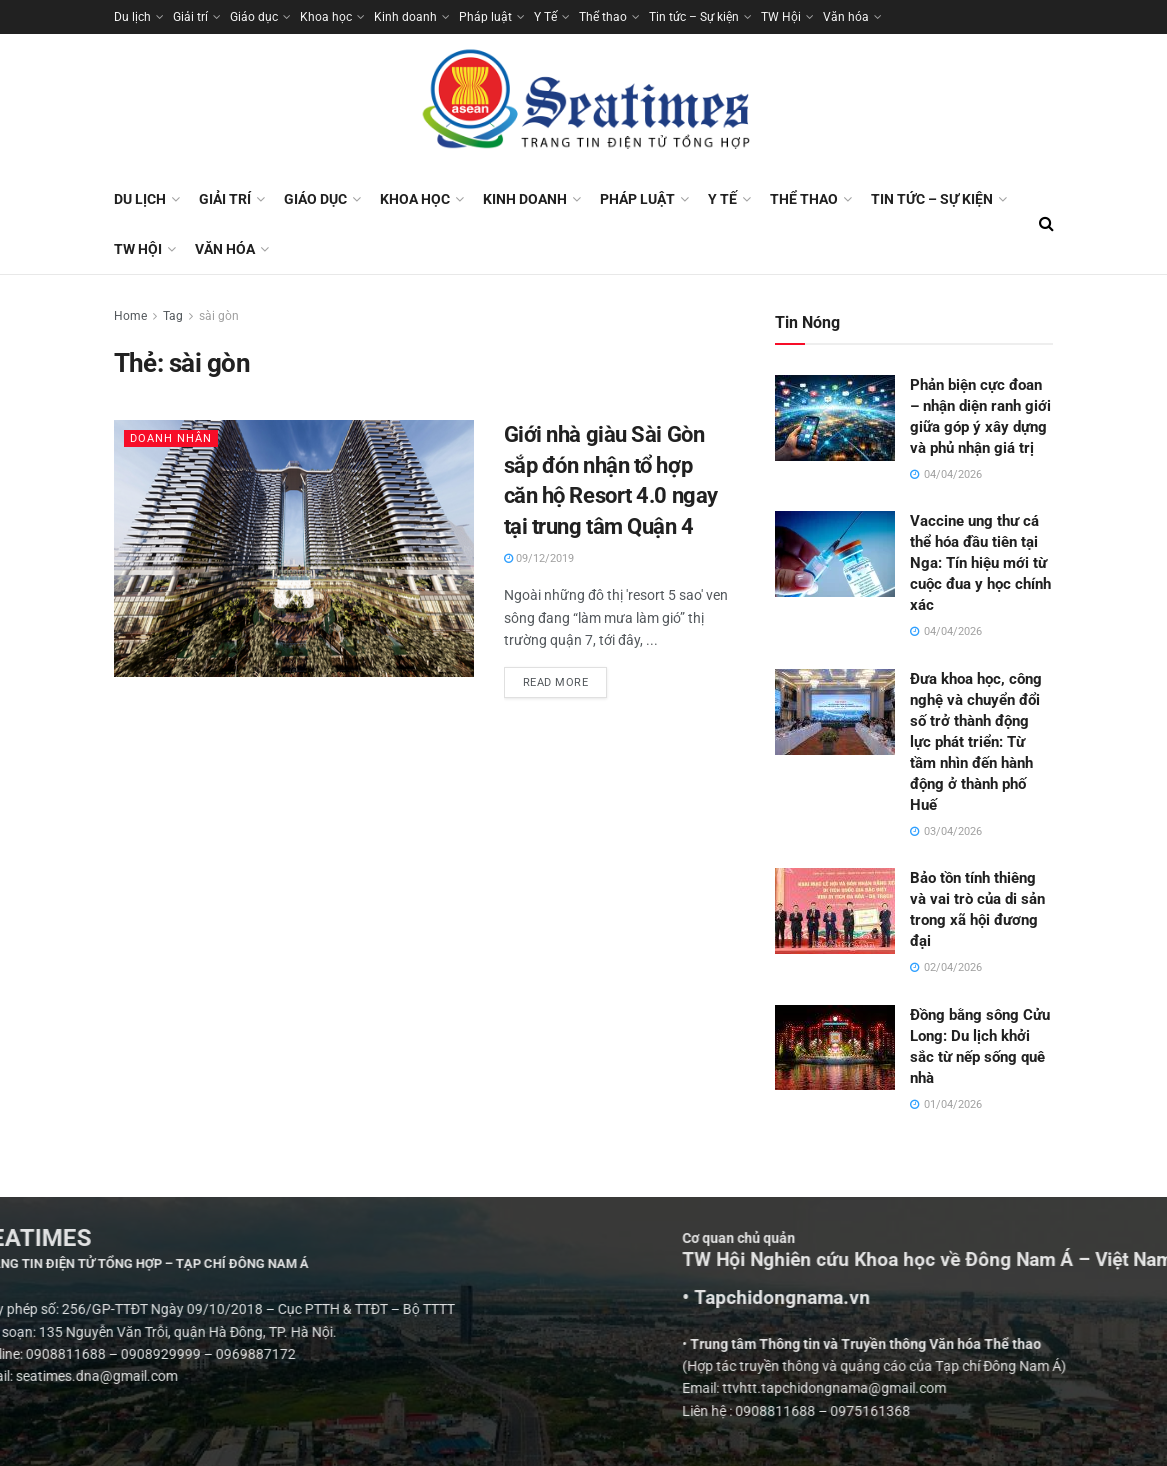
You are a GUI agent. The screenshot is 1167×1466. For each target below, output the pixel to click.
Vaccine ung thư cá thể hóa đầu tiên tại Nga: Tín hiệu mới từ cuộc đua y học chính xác (980, 563)
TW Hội (781, 17)
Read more (565, 678)
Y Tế (545, 17)
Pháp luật (485, 17)
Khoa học (326, 17)
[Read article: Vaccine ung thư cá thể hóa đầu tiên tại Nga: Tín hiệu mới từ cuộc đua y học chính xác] (835, 554)
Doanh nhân (171, 438)
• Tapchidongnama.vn (1021, 1298)
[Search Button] (1046, 224)
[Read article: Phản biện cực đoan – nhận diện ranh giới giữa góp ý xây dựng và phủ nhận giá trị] (835, 418)
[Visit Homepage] (584, 104)
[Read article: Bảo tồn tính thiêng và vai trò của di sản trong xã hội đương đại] (835, 911)
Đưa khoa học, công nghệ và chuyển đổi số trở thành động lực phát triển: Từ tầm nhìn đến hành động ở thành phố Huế (976, 742)
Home (130, 316)
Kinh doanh (405, 17)
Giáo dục (254, 17)
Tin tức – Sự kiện (694, 17)
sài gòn (219, 316)
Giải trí (190, 17)
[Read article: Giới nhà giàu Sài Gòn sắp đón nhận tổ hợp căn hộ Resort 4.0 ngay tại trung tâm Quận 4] (294, 548)
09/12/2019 (539, 558)
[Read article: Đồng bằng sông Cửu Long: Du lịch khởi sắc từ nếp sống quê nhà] (835, 1048)
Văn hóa (846, 17)
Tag (173, 316)
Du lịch (132, 17)
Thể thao (603, 17)
